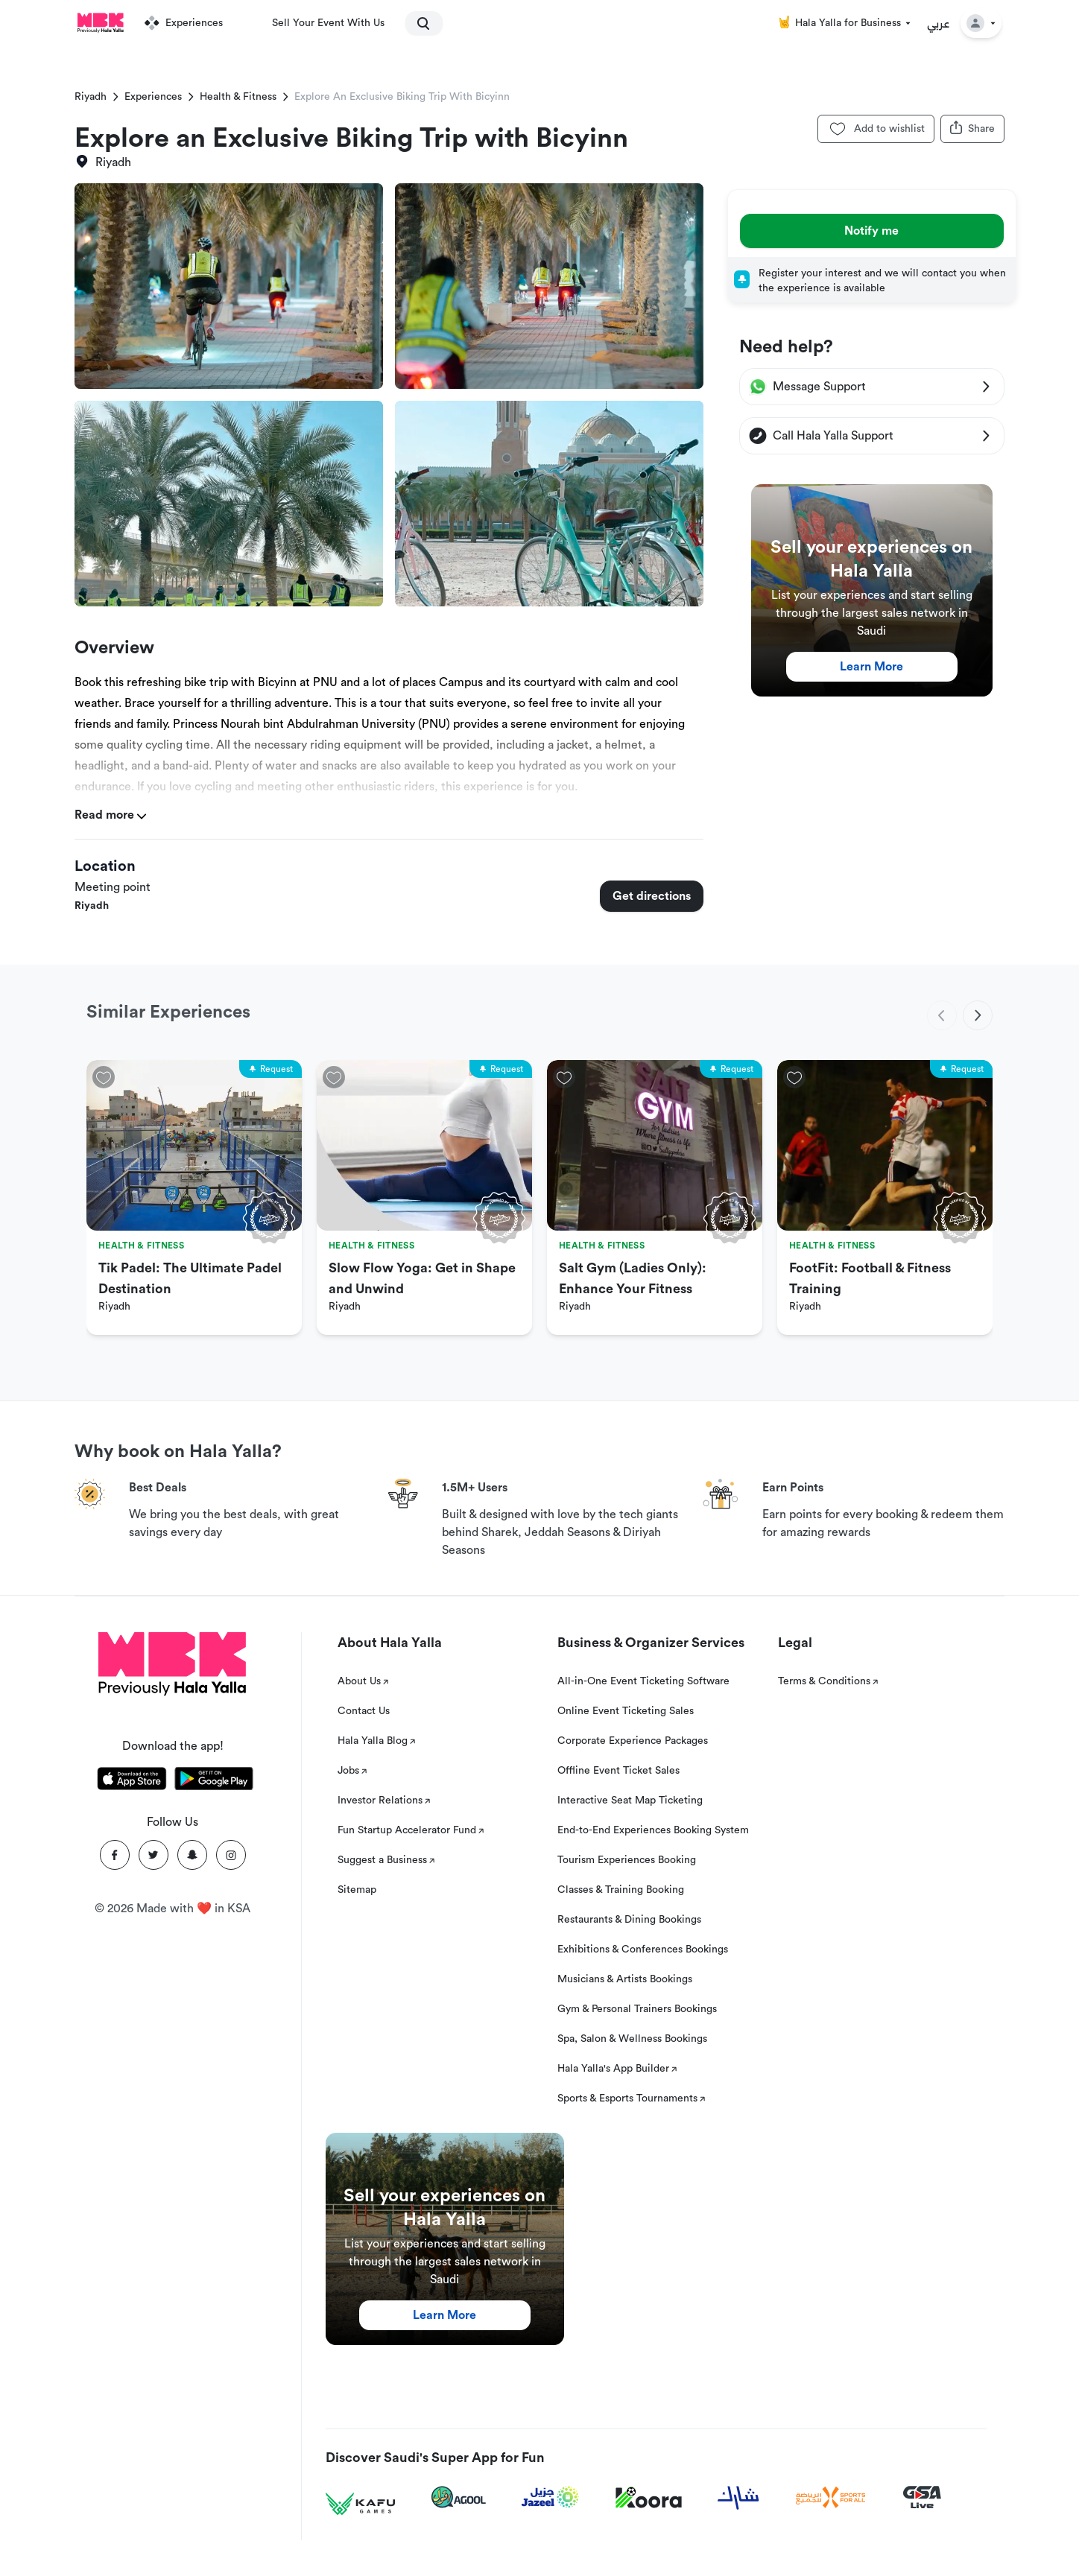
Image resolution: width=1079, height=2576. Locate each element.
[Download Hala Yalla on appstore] (131, 1781)
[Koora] (649, 2498)
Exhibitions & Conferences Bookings (642, 1949)
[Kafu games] (361, 2504)
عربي (938, 23)
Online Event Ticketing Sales (625, 1711)
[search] (417, 23)
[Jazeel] (551, 2497)
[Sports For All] (831, 2497)
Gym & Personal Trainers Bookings (637, 2009)
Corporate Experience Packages (632, 1741)
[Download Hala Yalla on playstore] (213, 1781)
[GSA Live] (922, 2497)
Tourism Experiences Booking (626, 1860)
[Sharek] (738, 2498)
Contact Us (364, 1711)
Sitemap (357, 1890)
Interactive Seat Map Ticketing (630, 1800)
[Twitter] (153, 1855)
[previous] (942, 1015)
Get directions (652, 896)
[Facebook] (115, 1855)
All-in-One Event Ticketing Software (643, 1681)
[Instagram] (231, 1855)
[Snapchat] (192, 1855)
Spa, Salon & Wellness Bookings (632, 2039)
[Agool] (458, 2497)
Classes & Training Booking (620, 1890)
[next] (978, 1015)
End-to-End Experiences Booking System (653, 1830)
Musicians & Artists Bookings (624, 1979)
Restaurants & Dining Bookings (629, 1919)
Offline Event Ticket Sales (618, 1771)
